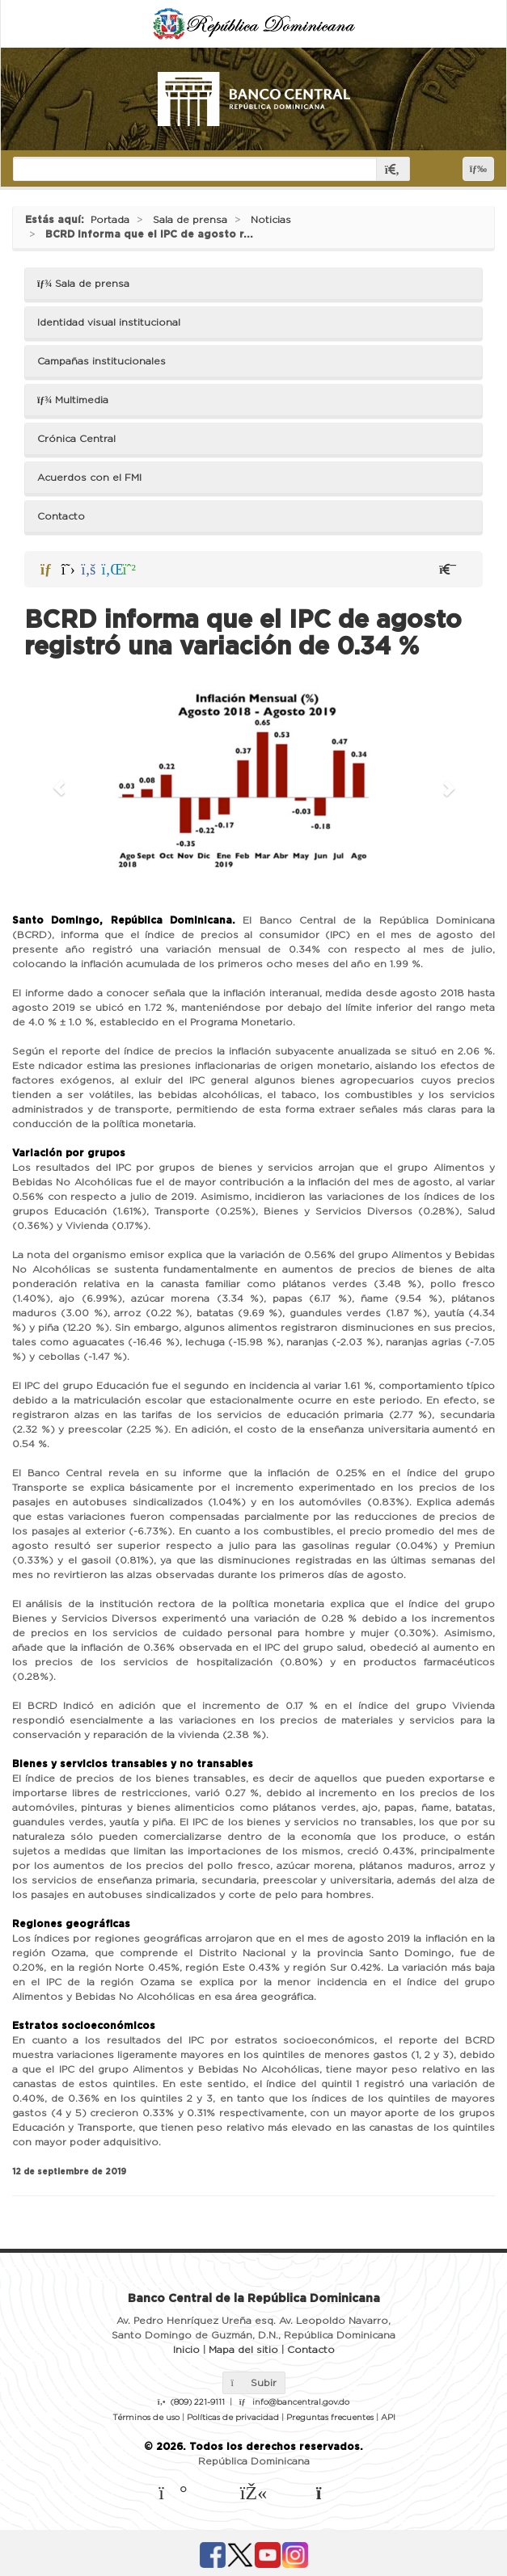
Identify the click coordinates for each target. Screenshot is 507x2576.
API (388, 2418)
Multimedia (72, 400)
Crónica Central (76, 439)
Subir (254, 2383)
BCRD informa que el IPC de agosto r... (149, 234)
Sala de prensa (190, 220)
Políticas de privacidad (233, 2418)
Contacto (61, 516)
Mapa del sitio (243, 2350)
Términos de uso (146, 2418)
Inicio (186, 2350)
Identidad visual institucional (108, 322)
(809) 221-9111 (198, 2402)
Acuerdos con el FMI (89, 477)
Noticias (271, 220)
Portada (110, 220)
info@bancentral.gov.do (300, 2402)
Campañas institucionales (101, 361)
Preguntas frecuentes (330, 2418)
